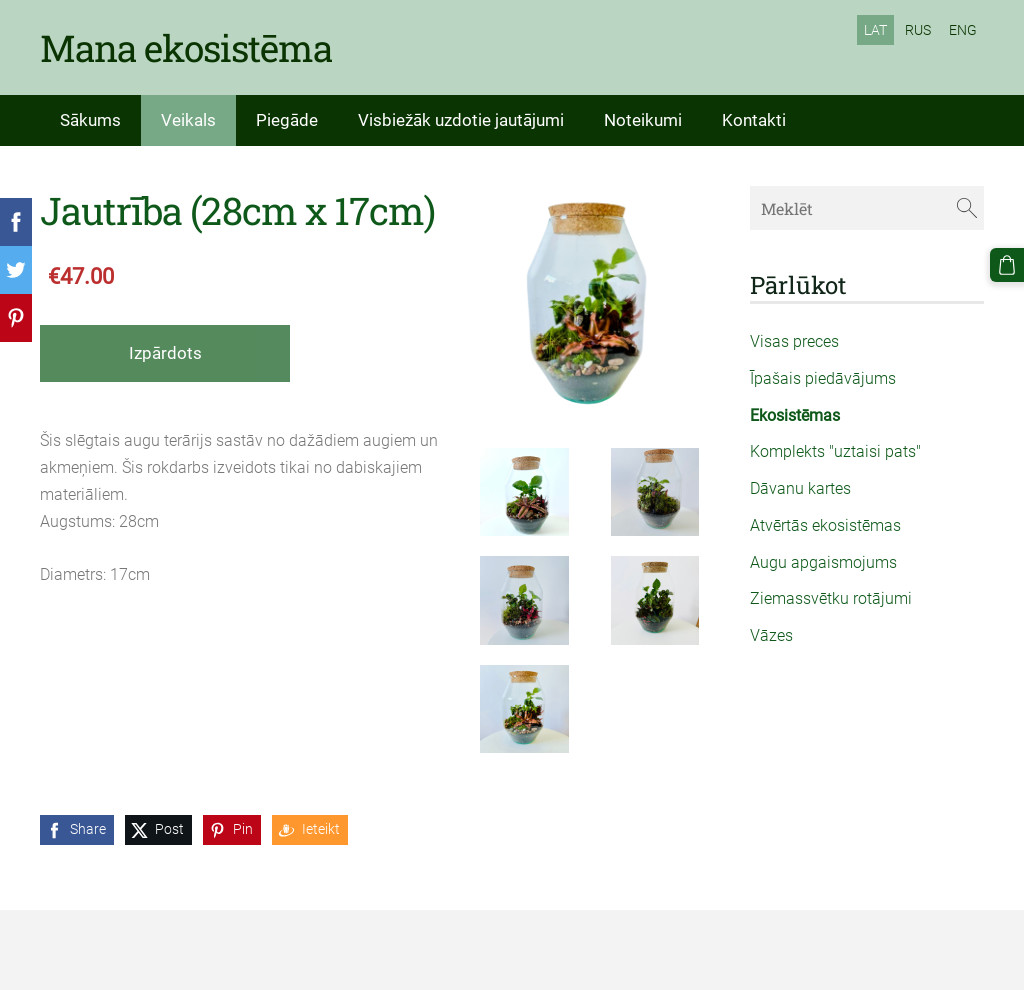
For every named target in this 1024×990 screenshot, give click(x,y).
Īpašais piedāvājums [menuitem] (823, 378)
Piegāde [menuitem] (287, 120)
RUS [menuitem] (918, 30)
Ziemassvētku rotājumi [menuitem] (831, 598)
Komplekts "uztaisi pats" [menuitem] (835, 451)
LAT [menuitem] (875, 30)
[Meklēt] (867, 207)
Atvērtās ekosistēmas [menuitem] (825, 525)
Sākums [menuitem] (90, 120)
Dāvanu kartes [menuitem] (800, 488)
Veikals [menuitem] (188, 120)
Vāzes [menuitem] (771, 635)
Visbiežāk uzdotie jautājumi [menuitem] (461, 120)
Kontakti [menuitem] (754, 120)
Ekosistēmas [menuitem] (795, 415)
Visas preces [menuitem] (794, 341)
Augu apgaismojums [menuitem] (823, 562)
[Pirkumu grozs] (1007, 265)
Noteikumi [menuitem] (643, 120)
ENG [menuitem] (963, 30)
